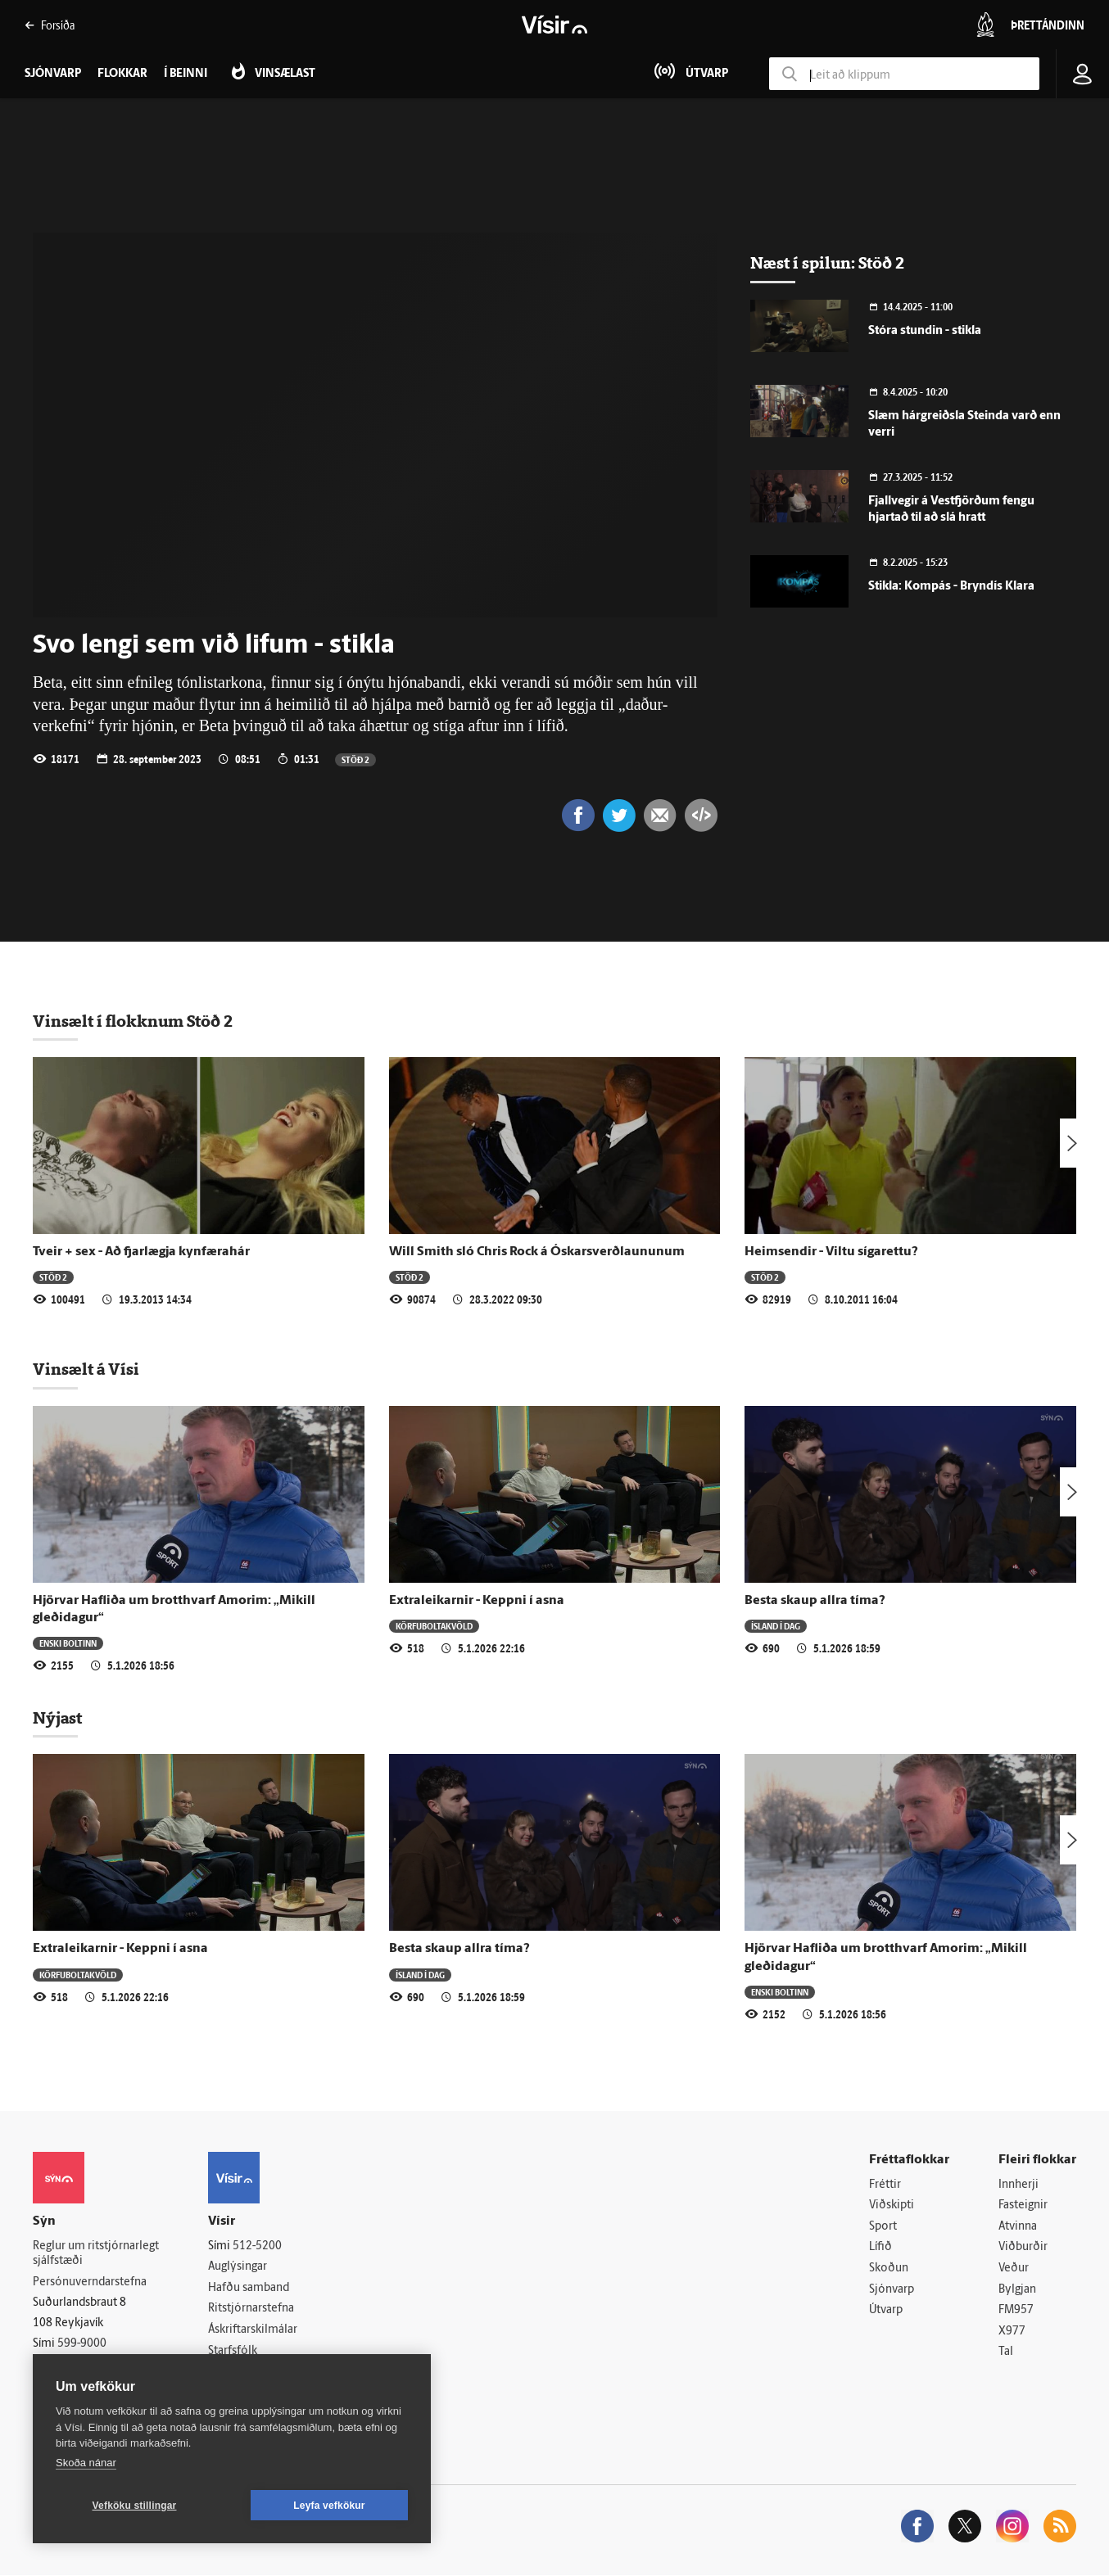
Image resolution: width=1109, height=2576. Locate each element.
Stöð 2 (355, 759)
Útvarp (886, 2310)
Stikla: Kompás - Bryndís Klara (951, 587)
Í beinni (185, 74)
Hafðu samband (248, 2288)
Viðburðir (1023, 2248)
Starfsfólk (232, 2351)
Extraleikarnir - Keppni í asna (476, 1600)
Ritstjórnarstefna (251, 2309)
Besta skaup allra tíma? (815, 1600)
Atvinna (1017, 2227)
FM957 (1016, 2310)
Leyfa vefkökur (329, 2505)
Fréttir (885, 2185)
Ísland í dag (775, 1626)
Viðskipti (891, 2205)
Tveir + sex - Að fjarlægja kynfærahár (141, 1252)
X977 (1011, 2331)
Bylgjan (1017, 2290)
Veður (1013, 2268)
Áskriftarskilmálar (252, 2330)
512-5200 (257, 2246)
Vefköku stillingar (135, 2505)
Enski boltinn (68, 1643)
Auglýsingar (237, 2267)
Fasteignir (1023, 2205)
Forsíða (50, 25)
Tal (1005, 2353)
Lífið (880, 2248)
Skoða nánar (86, 2462)
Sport (883, 2227)
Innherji (1018, 2185)
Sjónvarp (891, 2290)
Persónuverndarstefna (90, 2282)
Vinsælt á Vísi (86, 1369)
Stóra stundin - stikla (924, 331)
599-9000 (81, 2344)
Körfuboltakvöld (434, 1626)
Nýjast (57, 1718)
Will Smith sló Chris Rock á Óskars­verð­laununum (537, 1252)
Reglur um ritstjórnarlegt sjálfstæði (96, 2254)
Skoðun (888, 2268)
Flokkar (122, 74)
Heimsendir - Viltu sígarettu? (831, 1252)
